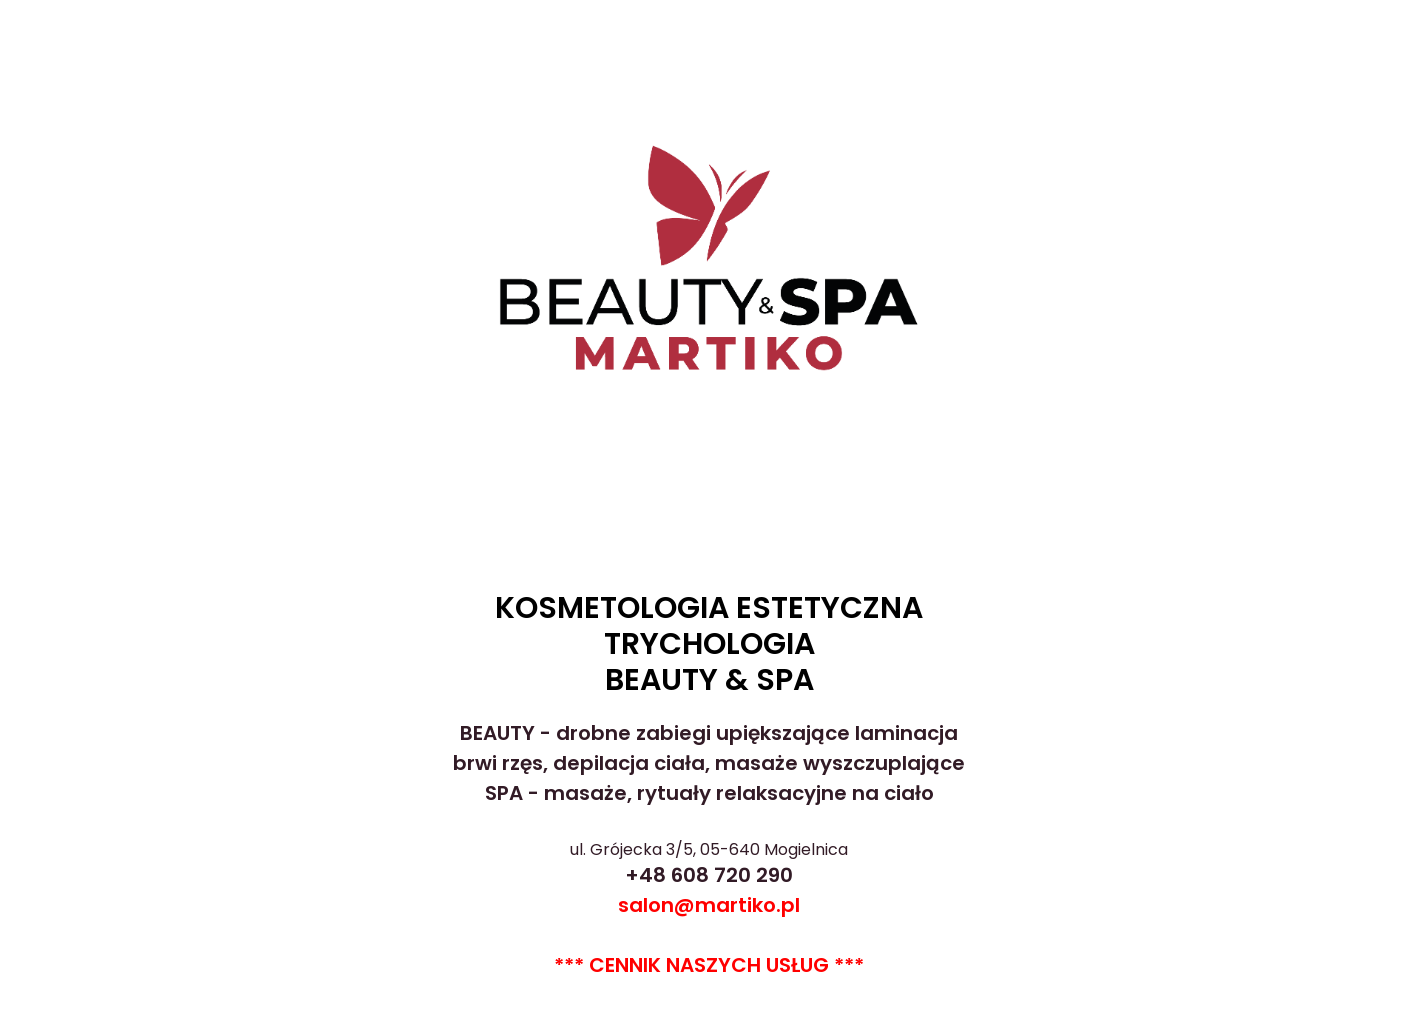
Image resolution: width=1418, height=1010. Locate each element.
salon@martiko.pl (709, 905)
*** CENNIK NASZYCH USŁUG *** (709, 965)
